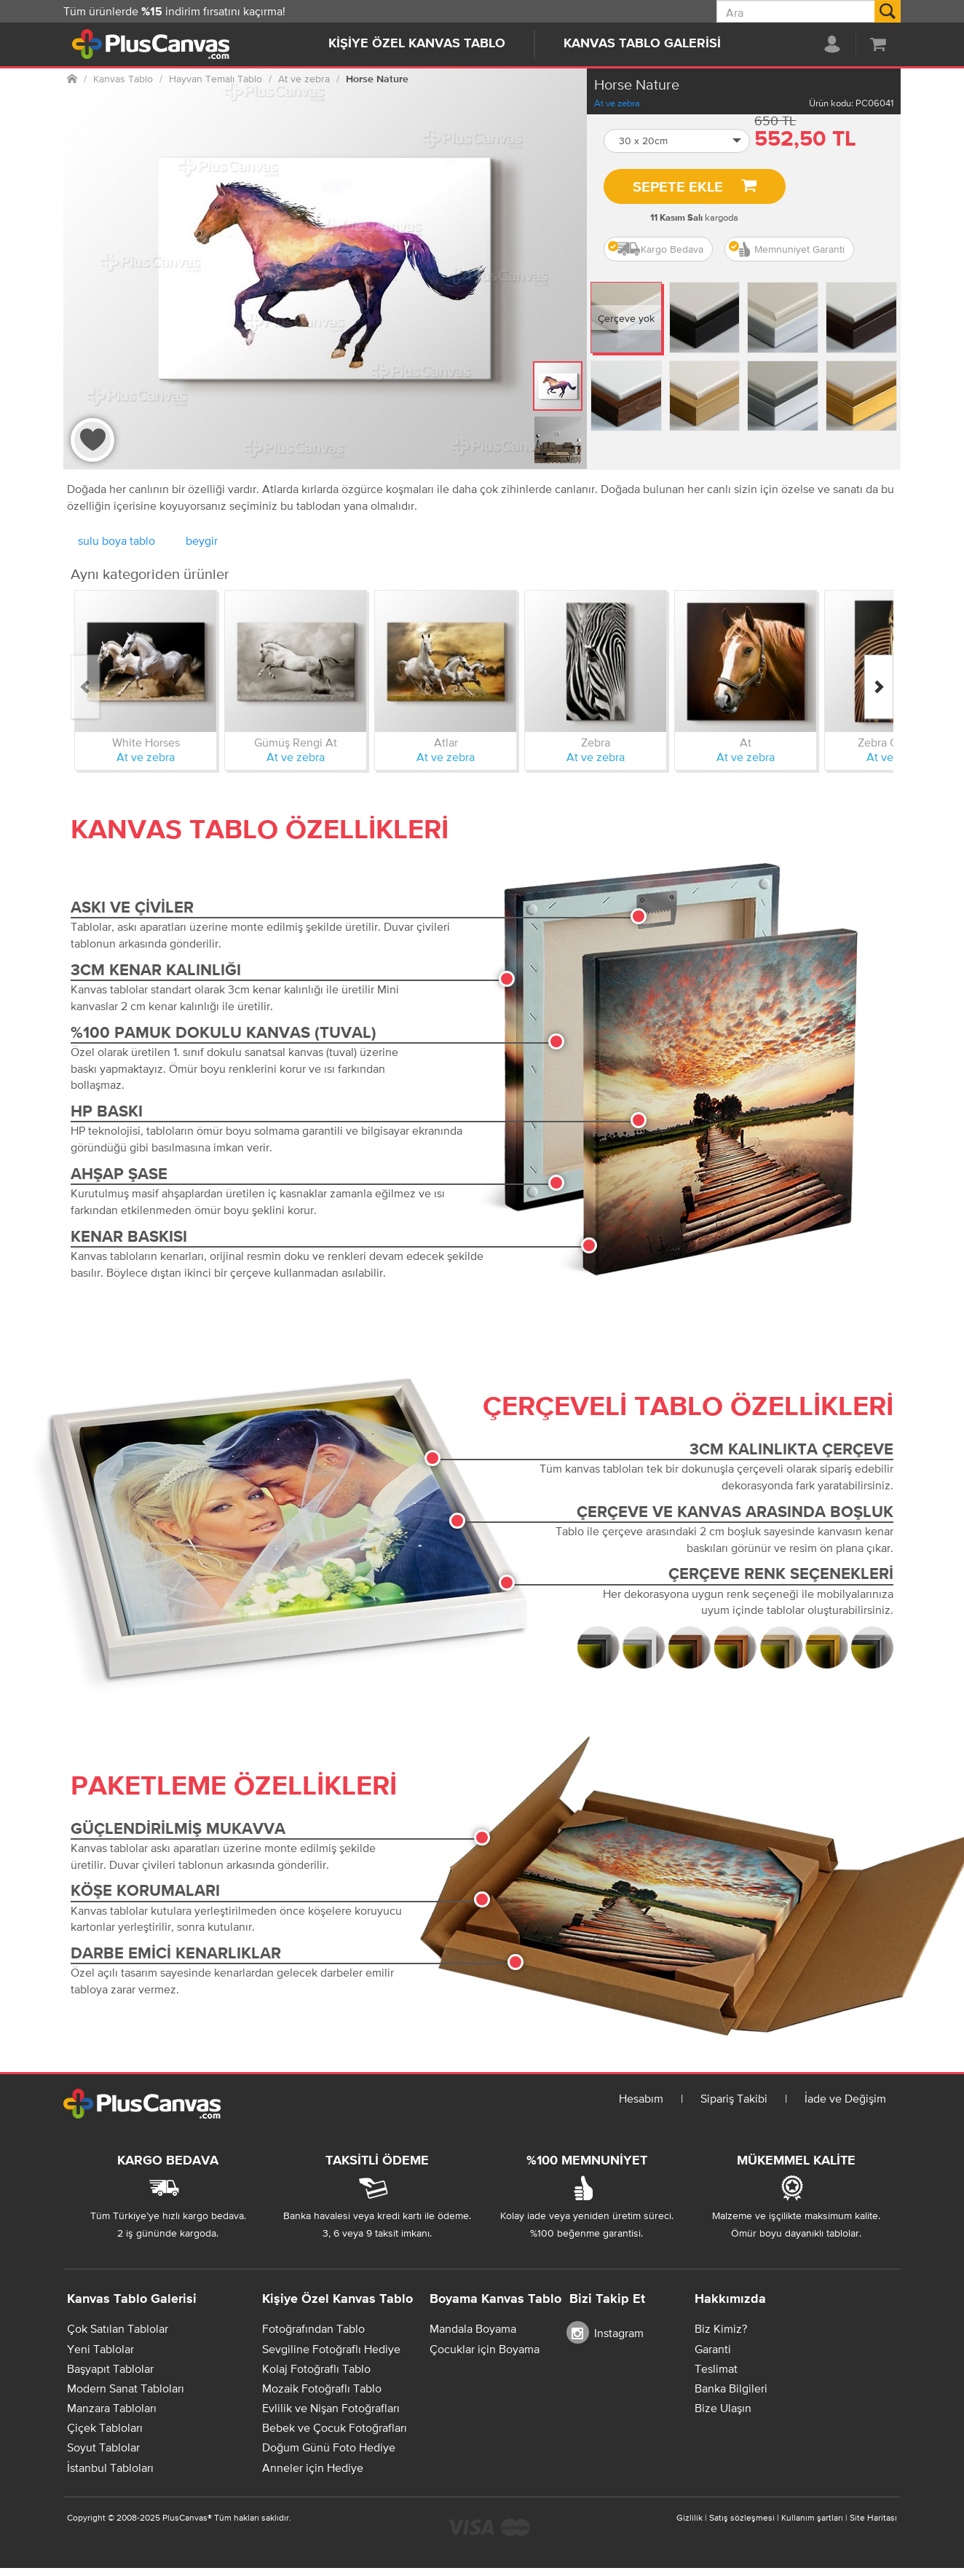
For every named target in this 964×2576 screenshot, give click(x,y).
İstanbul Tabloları (110, 2467)
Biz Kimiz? (721, 2328)
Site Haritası (873, 2518)
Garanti (713, 2348)
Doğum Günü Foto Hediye (328, 2447)
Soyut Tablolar (103, 2447)
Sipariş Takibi (733, 2098)
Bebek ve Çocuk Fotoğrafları (334, 2427)
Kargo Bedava (655, 249)
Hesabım (641, 2098)
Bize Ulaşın (723, 2407)
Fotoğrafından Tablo (313, 2328)
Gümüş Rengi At (295, 742)
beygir (202, 540)
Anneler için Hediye (312, 2467)
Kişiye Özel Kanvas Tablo (416, 43)
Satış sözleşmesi (742, 2518)
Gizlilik (689, 2518)
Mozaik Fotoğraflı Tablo (322, 2388)
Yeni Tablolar (100, 2348)
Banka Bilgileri (731, 2388)
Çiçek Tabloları (105, 2427)
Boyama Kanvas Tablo (495, 2299)
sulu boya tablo (116, 540)
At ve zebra (617, 103)
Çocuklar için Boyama (485, 2348)
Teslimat (716, 2368)
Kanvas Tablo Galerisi (642, 43)
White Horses (146, 742)
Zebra (595, 742)
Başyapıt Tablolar (110, 2368)
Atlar (446, 742)
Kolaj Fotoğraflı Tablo (316, 2368)
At (745, 742)
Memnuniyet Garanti (787, 249)
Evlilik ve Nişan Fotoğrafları (331, 2407)
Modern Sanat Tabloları (125, 2388)
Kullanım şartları (812, 2518)
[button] (677, 141)
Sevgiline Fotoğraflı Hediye (331, 2348)
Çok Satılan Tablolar (117, 2328)
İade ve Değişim (845, 2098)
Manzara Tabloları (112, 2407)
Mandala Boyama (473, 2328)
